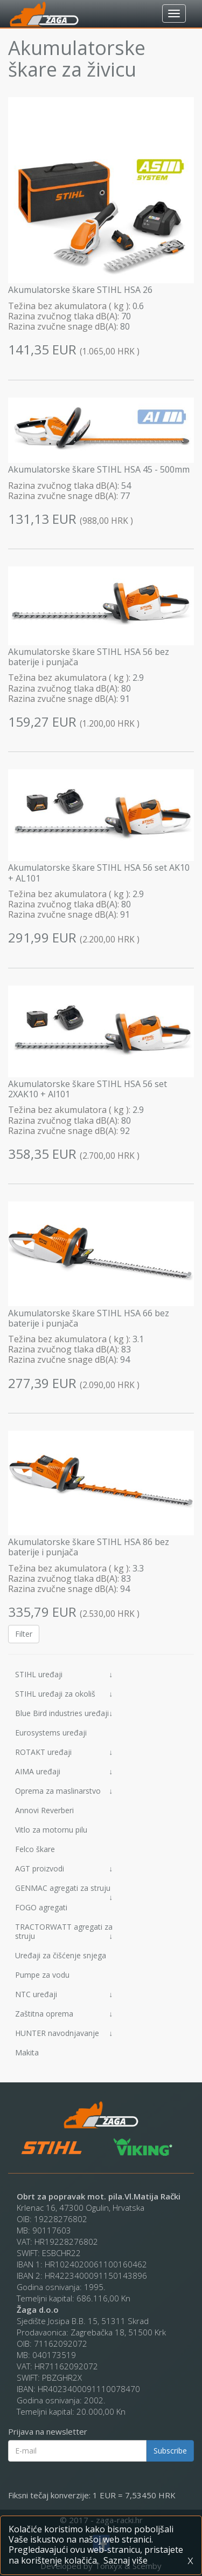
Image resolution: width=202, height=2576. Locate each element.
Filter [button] (23, 1634)
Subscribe (170, 2450)
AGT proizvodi (64, 1868)
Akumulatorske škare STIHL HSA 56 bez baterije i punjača (88, 657)
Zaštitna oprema (64, 2013)
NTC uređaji (64, 1994)
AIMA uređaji (64, 1771)
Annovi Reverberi (44, 1810)
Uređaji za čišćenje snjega (60, 1955)
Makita (27, 2052)
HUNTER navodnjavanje (64, 2033)
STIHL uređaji (64, 1674)
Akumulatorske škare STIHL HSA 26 (80, 290)
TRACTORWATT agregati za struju (64, 1931)
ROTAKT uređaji (64, 1752)
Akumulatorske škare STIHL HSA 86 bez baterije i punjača (88, 1547)
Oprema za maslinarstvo (64, 1791)
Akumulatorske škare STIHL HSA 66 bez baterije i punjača (88, 1318)
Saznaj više (125, 2560)
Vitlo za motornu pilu (51, 1830)
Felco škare (35, 1849)
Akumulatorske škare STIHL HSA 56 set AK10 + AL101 (99, 873)
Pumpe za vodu (42, 1975)
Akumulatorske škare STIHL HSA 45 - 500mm (99, 469)
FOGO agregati (41, 1907)
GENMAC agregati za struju (64, 1890)
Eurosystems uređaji (51, 1732)
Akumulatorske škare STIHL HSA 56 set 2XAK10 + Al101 (87, 1089)
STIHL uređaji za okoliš (64, 1694)
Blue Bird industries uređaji (64, 1713)
